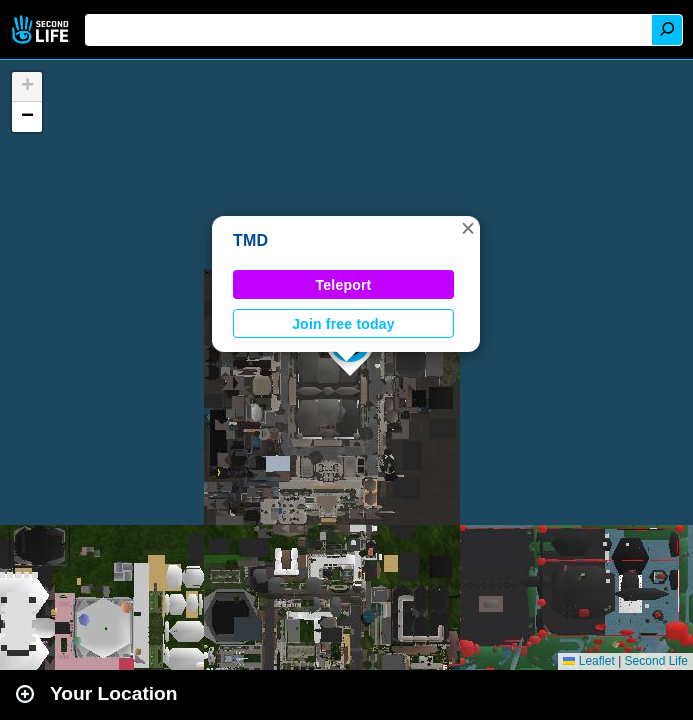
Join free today (343, 324)
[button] (468, 228)
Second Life (42, 29)
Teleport (344, 285)
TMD (250, 240)
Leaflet (588, 661)
